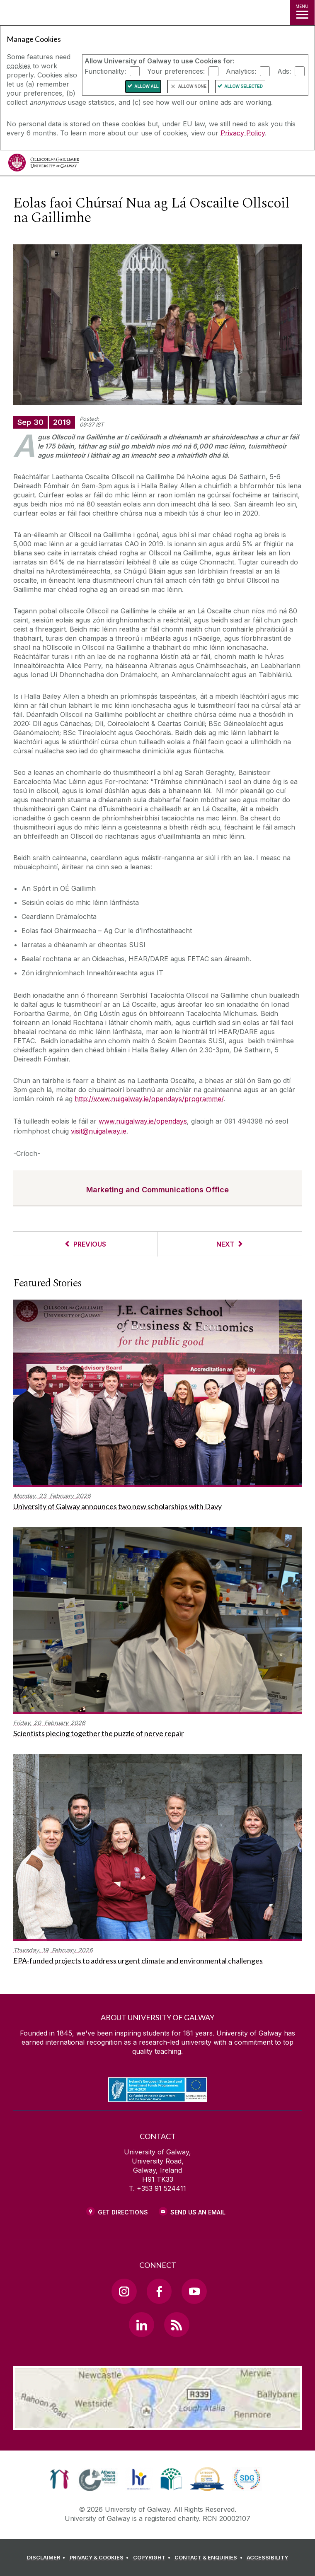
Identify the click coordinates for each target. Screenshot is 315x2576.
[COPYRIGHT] (153, 2557)
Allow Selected (243, 86)
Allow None (192, 86)
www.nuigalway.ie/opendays (143, 1121)
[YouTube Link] (194, 2291)
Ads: (284, 71)
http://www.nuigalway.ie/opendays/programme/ (149, 1099)
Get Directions (123, 2212)
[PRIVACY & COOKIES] (100, 2557)
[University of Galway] (43, 165)
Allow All (146, 86)
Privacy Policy (242, 133)
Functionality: (105, 71)
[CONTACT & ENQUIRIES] (209, 2557)
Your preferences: (176, 71)
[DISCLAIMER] (47, 2557)
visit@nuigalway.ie (98, 1131)
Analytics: (241, 71)
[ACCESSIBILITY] (267, 2557)
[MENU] (302, 12)
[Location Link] (157, 2423)
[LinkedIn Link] (141, 2324)
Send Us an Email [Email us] (197, 2212)
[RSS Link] (176, 2324)
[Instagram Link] (123, 2291)
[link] (59, 2479)
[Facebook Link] (159, 2291)
